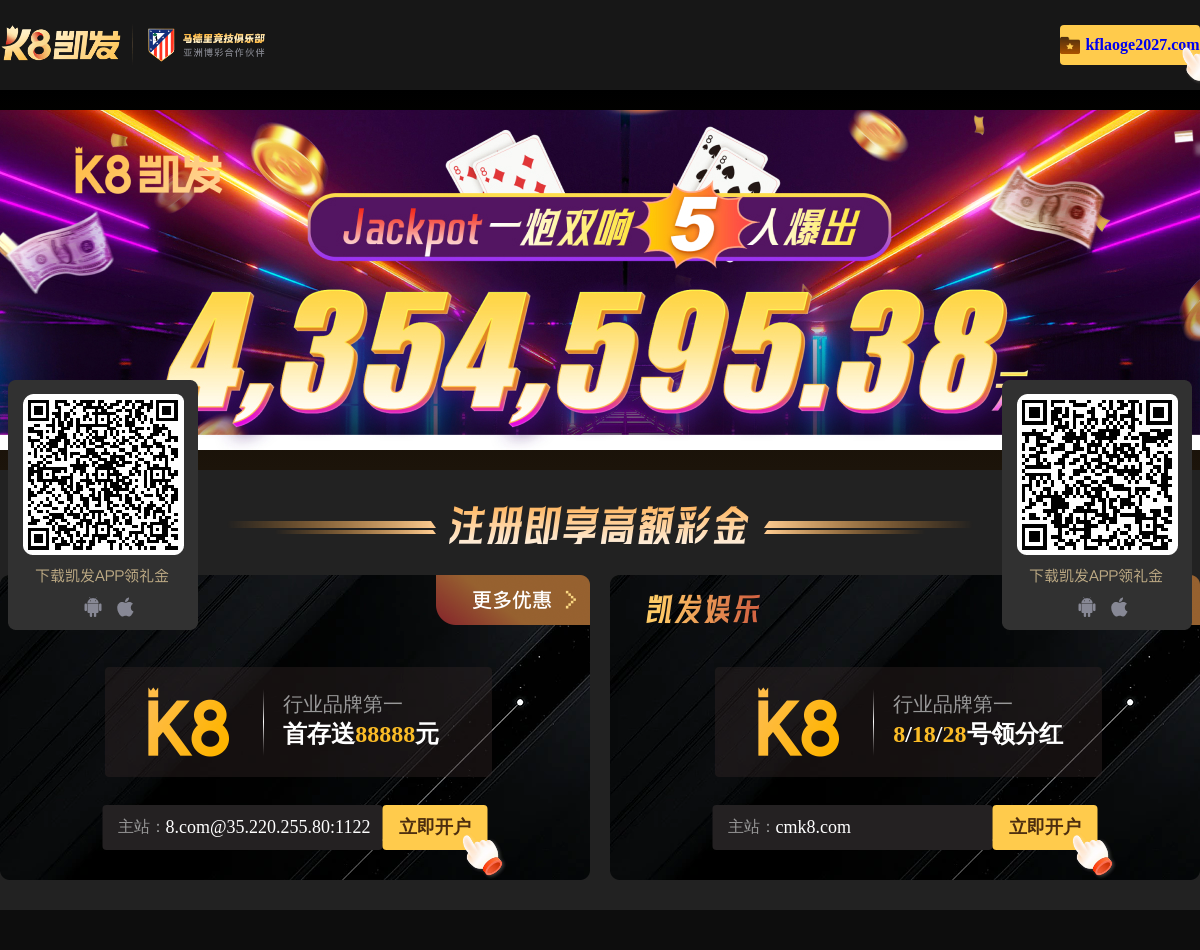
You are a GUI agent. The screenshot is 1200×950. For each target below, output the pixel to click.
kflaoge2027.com (1142, 44)
